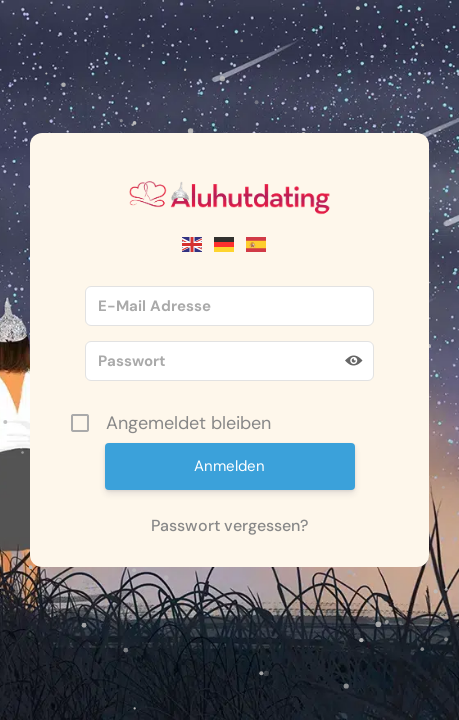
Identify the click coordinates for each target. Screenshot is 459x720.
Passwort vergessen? (229, 525)
